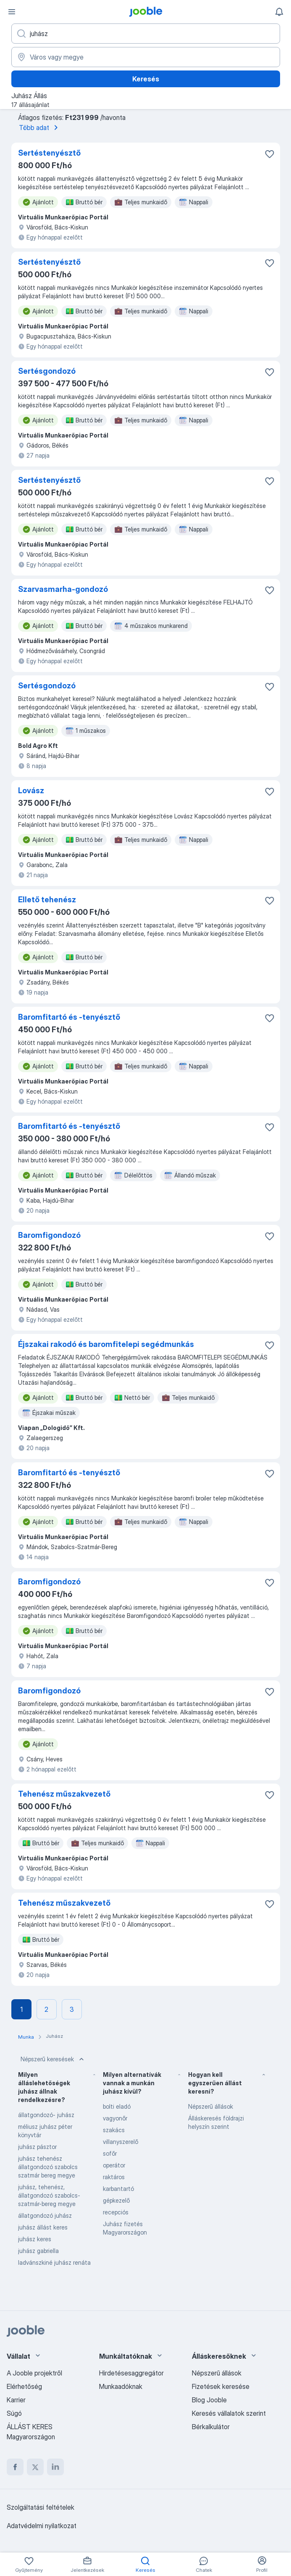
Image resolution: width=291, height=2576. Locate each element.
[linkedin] (55, 2467)
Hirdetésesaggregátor (131, 2373)
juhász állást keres (43, 2227)
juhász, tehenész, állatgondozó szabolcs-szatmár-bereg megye (49, 2195)
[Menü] (11, 11)
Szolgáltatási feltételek (40, 2507)
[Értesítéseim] (279, 11)
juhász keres (34, 2239)
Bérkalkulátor (211, 2426)
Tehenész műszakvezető (64, 1793)
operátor (114, 2165)
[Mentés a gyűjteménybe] (269, 154)
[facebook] (15, 2467)
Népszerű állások (210, 2106)
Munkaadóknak (120, 2386)
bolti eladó (117, 2106)
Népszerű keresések (53, 2059)
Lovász (31, 790)
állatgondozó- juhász (46, 2114)
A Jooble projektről (34, 2373)
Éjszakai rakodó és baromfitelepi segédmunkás (106, 1344)
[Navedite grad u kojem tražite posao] (145, 57)
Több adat (40, 127)
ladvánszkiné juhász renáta (54, 2262)
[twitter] (35, 2467)
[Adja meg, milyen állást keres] (145, 33)
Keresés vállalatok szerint (229, 2413)
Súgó (14, 2413)
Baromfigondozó (49, 1235)
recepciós (115, 2212)
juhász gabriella (38, 2250)
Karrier (16, 2400)
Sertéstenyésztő (49, 152)
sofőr (110, 2153)
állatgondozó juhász (45, 2215)
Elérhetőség (24, 2386)
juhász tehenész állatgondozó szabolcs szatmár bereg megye (48, 2167)
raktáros (114, 2176)
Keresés (145, 79)
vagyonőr (115, 2118)
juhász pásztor (37, 2146)
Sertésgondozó (47, 371)
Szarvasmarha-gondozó (63, 589)
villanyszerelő (120, 2141)
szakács (114, 2129)
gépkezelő (116, 2200)
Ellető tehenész (47, 899)
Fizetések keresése (220, 2386)
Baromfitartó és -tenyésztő (69, 1017)
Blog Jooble (209, 2400)
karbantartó (118, 2188)
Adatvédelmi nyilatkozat (41, 2525)
